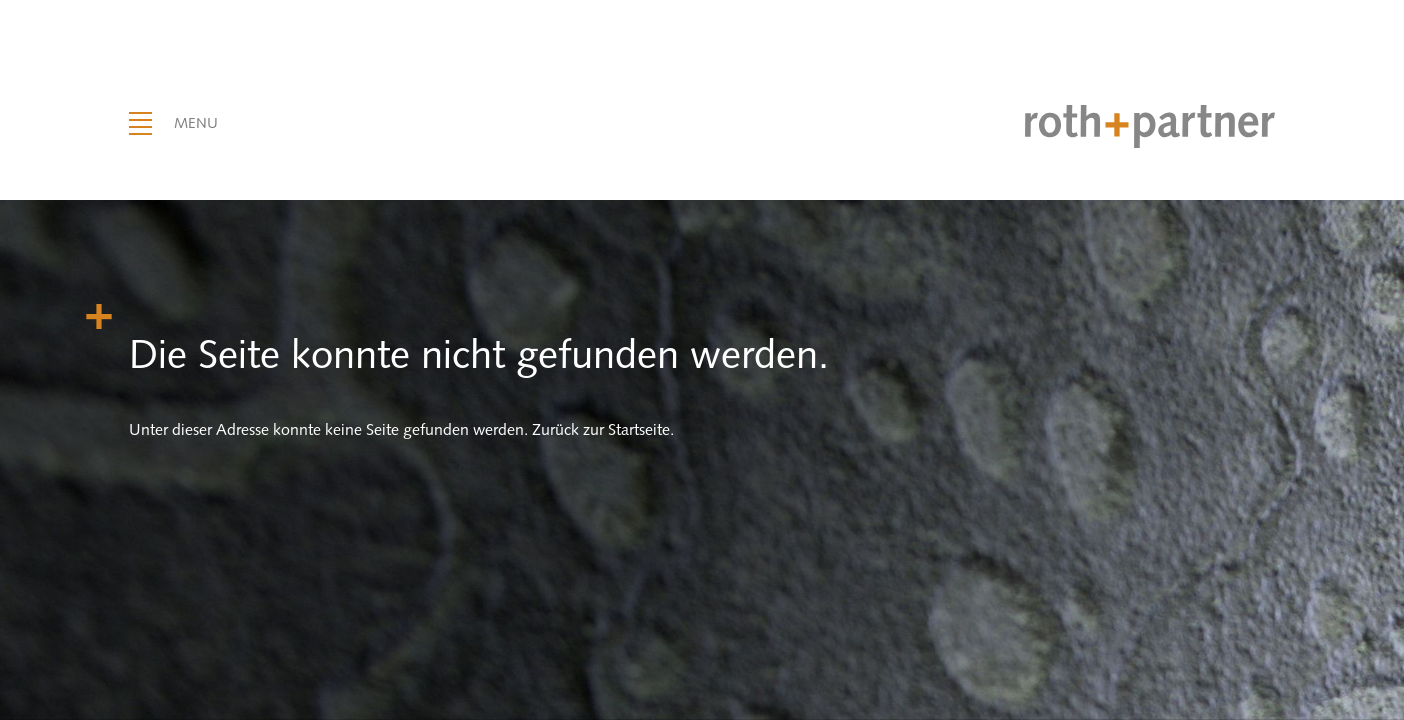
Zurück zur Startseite (601, 429)
